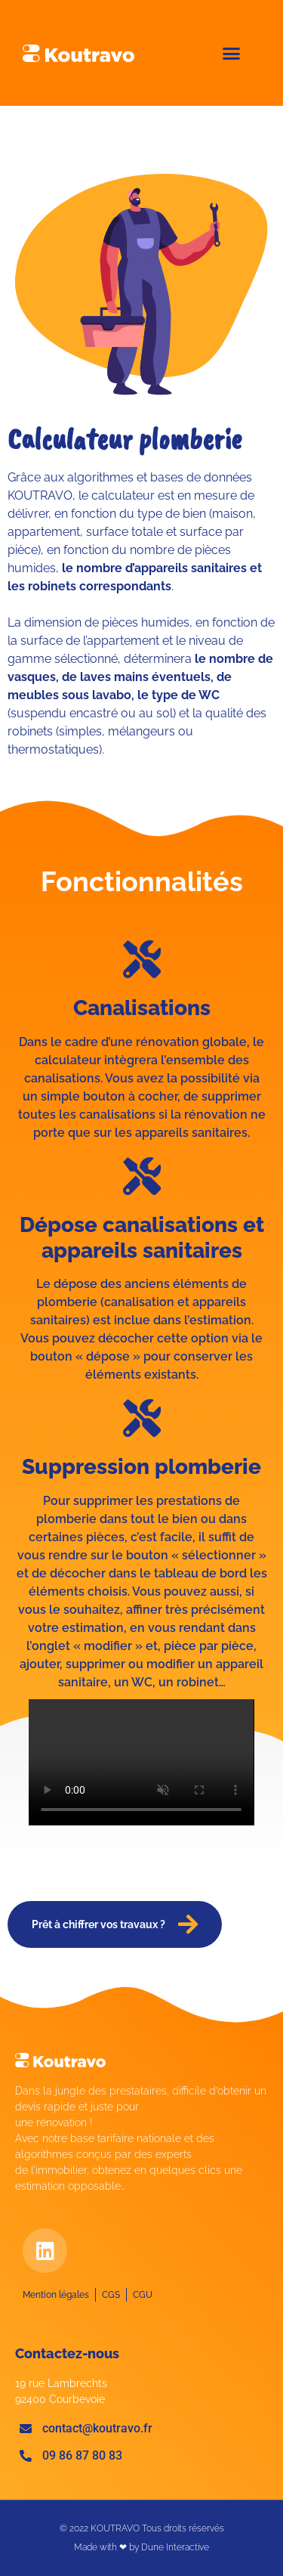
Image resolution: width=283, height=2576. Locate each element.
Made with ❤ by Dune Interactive (141, 2547)
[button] (231, 53)
